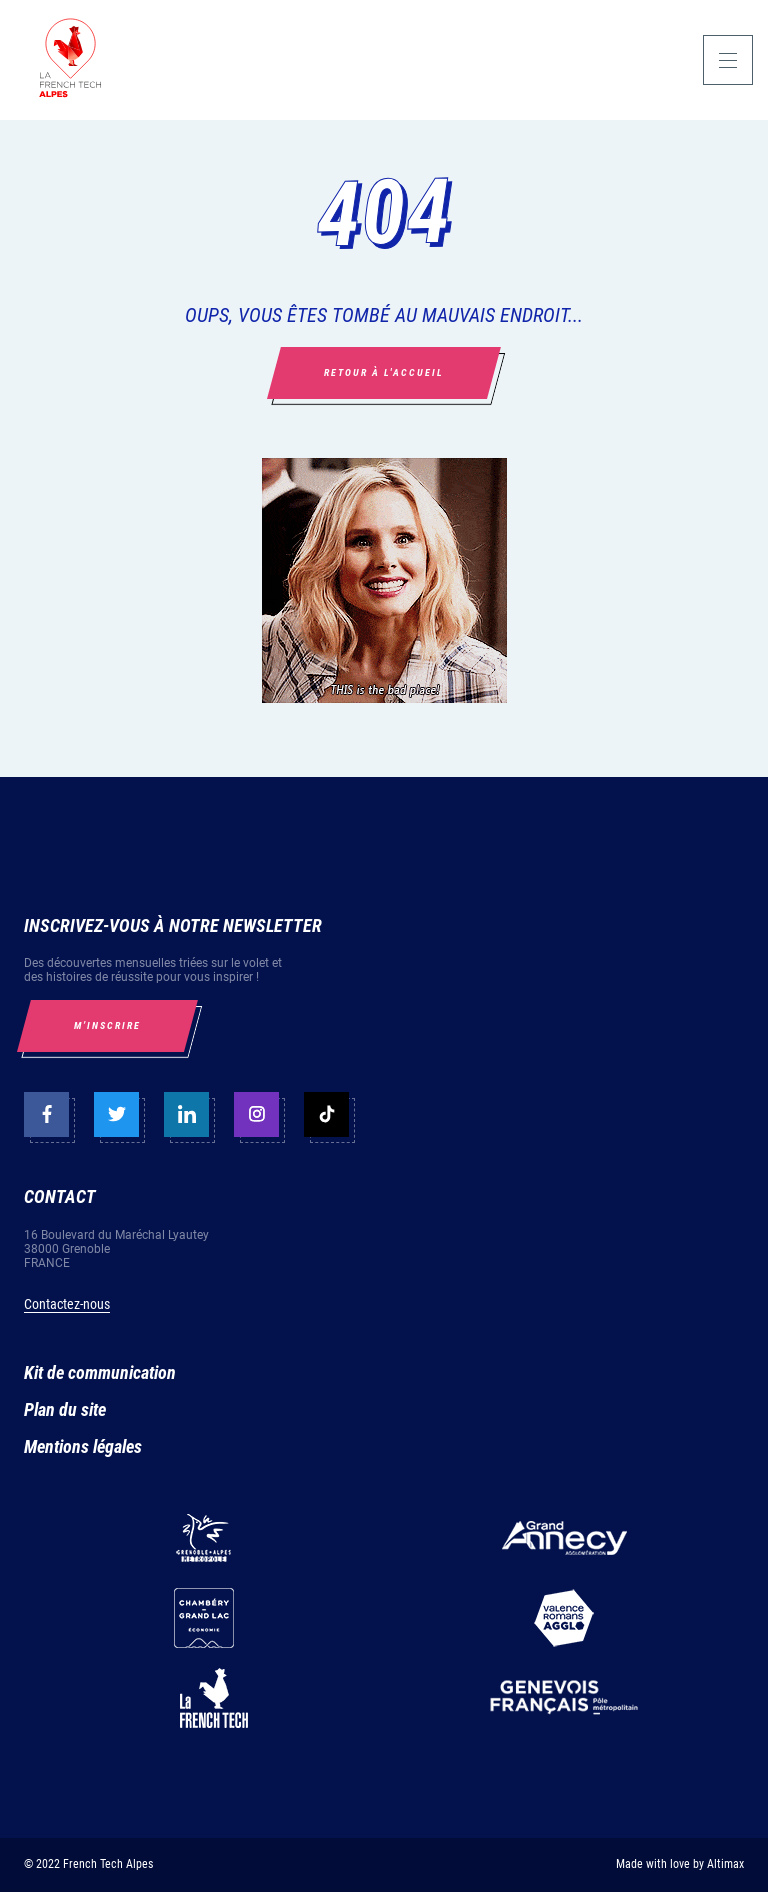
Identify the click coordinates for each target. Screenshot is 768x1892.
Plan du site (65, 1409)
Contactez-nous (67, 1304)
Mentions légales (83, 1446)
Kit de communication (100, 1372)
